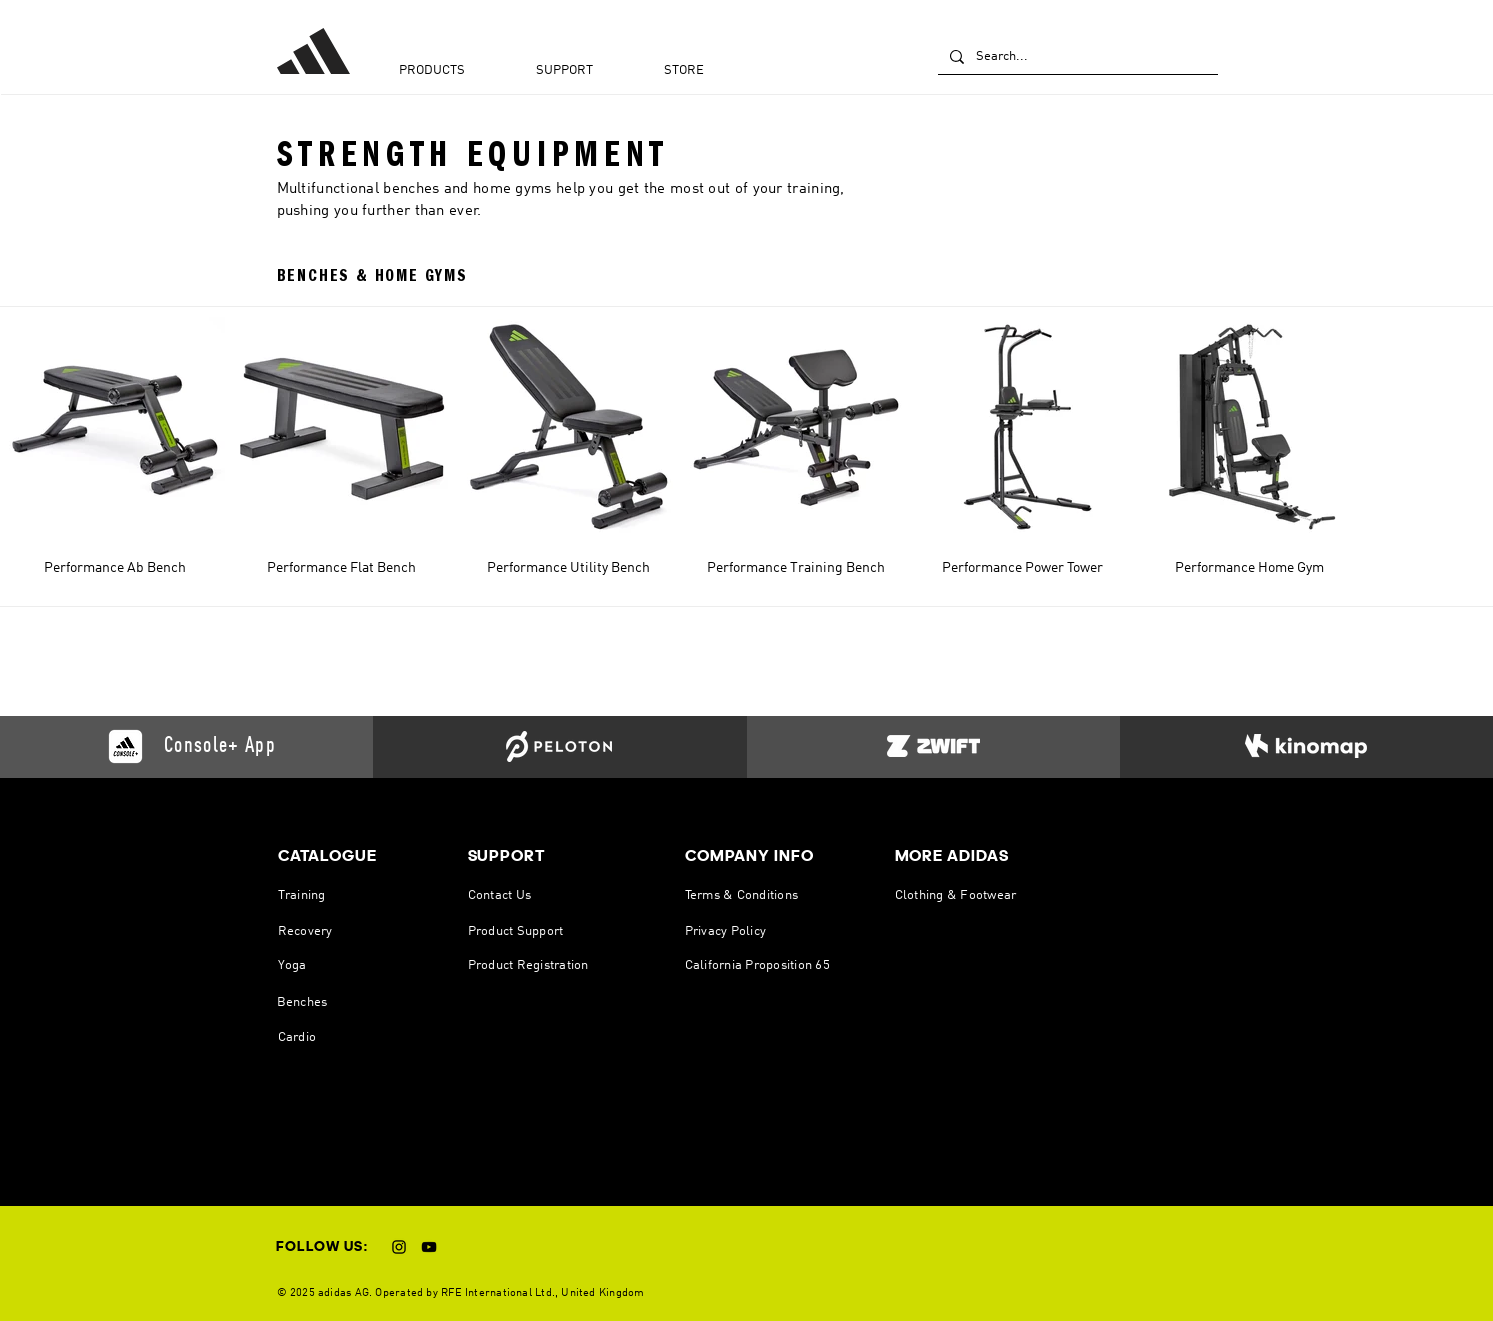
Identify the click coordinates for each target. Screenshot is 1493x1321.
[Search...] (1076, 57)
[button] (457, 74)
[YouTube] (429, 1247)
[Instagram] (399, 1247)
